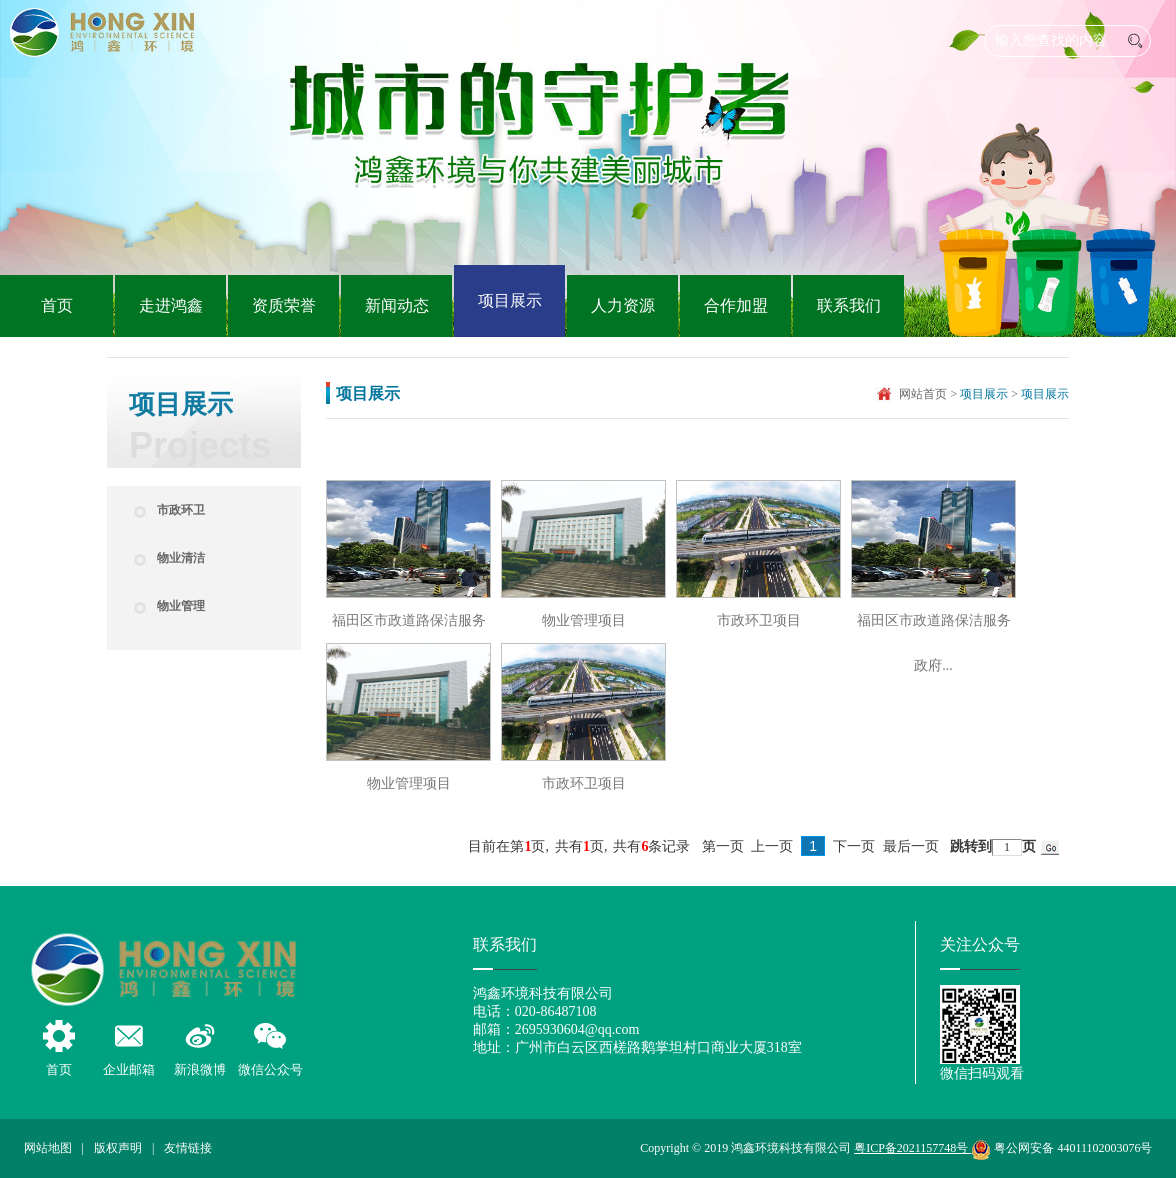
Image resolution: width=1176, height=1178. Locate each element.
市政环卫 (181, 510)
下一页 (854, 846)
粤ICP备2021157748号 (912, 1148)
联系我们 (849, 305)
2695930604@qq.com (577, 1029)
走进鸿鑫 (171, 305)
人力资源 (623, 305)
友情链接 (188, 1148)
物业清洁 (181, 558)
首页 (57, 305)
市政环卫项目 (759, 620)
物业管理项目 (584, 620)
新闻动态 (397, 305)
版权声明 (118, 1148)
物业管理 (181, 606)
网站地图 (48, 1148)
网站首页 (923, 394)
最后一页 (911, 846)
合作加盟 (736, 305)
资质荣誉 (284, 305)
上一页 (772, 846)
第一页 (723, 846)
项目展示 (510, 300)
